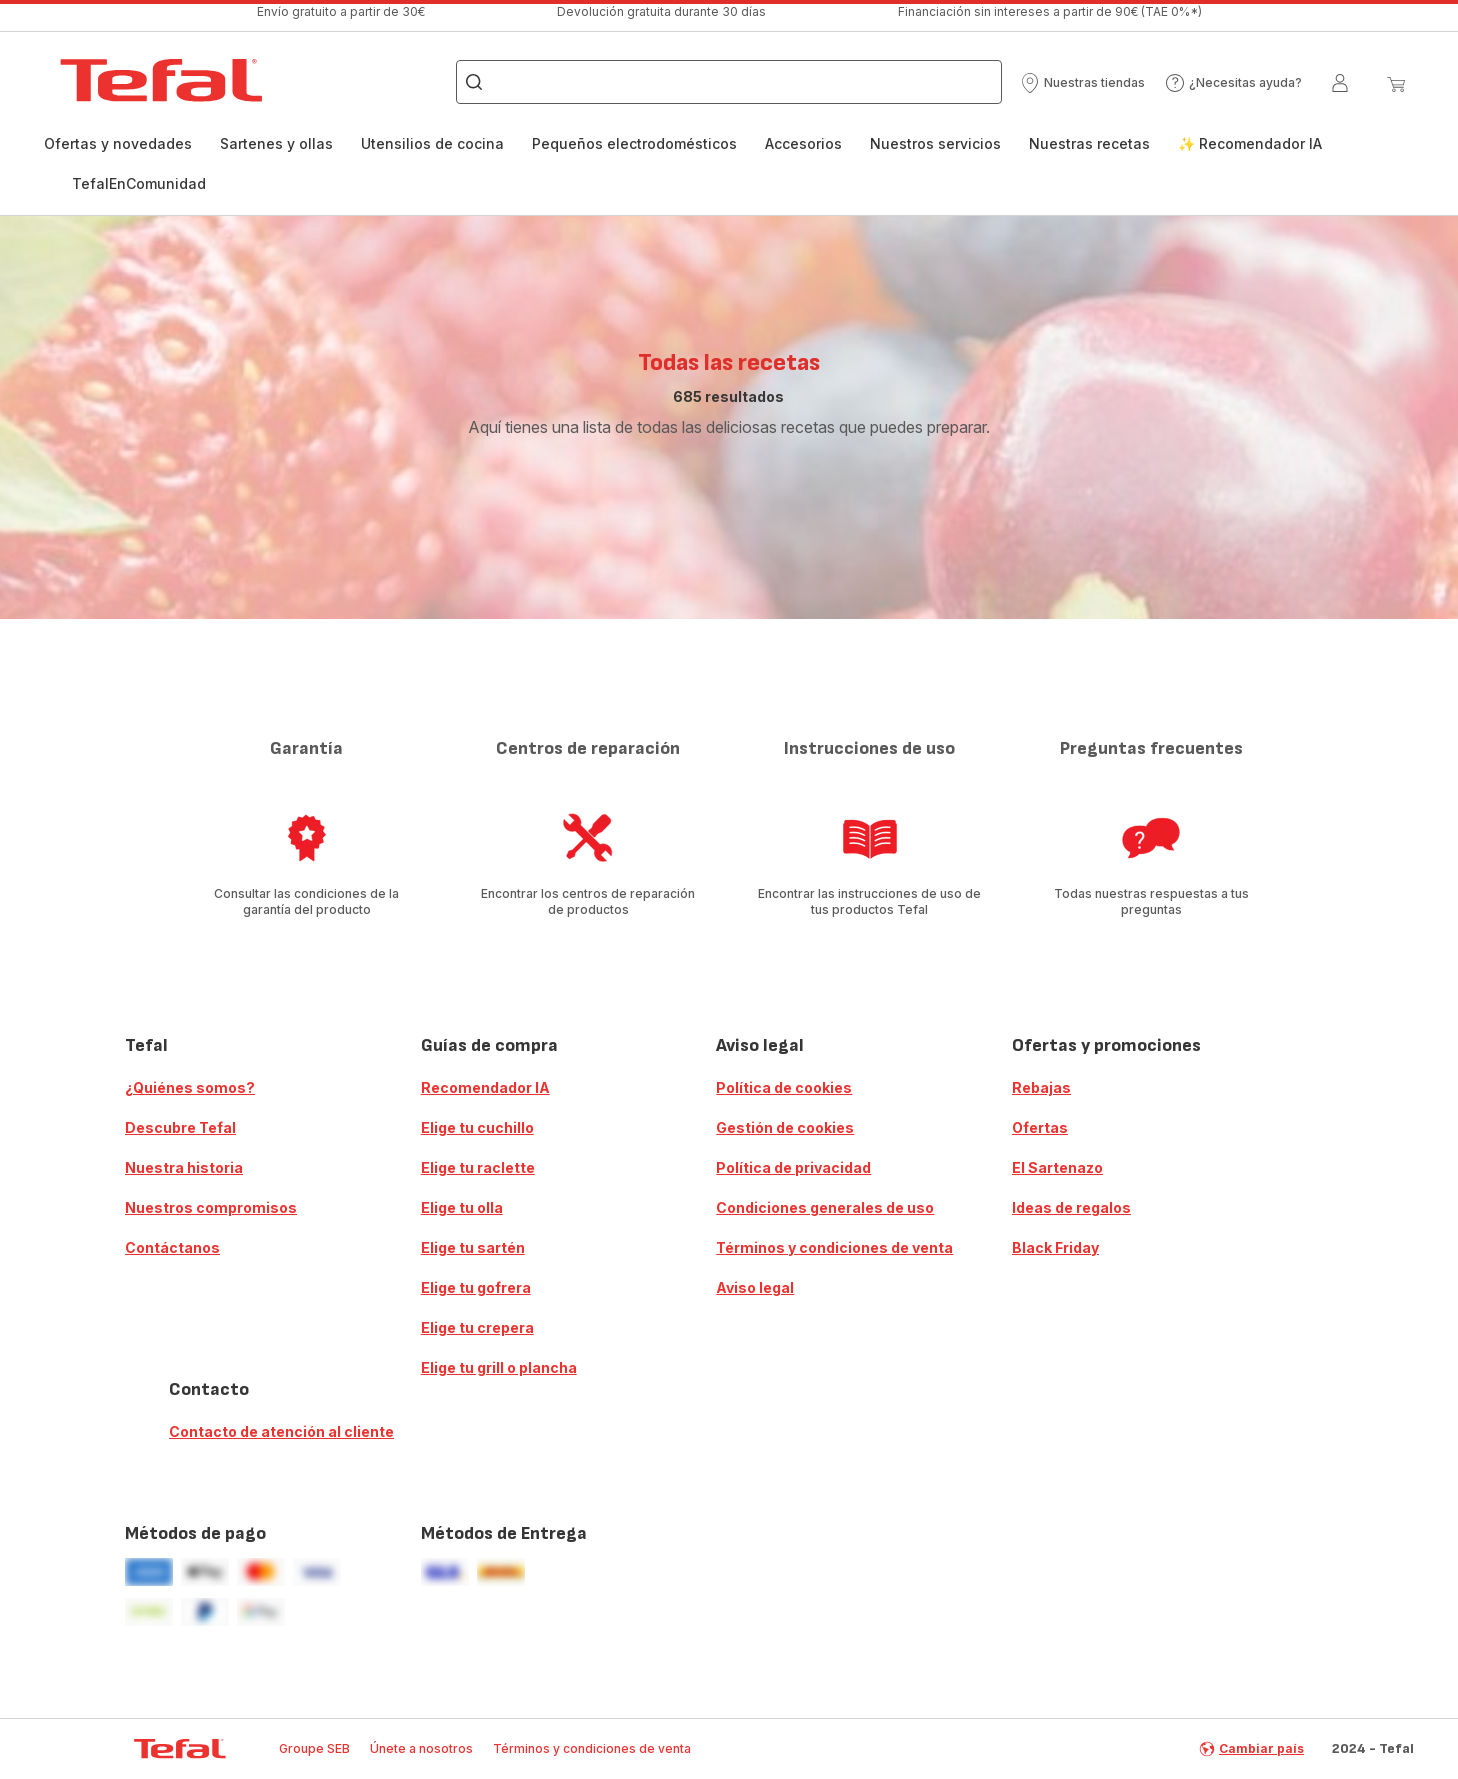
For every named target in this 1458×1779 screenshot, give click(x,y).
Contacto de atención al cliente (281, 1431)
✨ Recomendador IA (1250, 143)
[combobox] (729, 82)
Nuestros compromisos (211, 1207)
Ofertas (1040, 1127)
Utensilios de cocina (432, 143)
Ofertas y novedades (118, 143)
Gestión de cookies (785, 1127)
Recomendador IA (485, 1087)
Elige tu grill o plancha (499, 1367)
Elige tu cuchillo (477, 1127)
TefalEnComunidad (139, 183)
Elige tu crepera (477, 1327)
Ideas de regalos (1071, 1207)
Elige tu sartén (473, 1247)
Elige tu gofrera (476, 1287)
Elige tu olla (462, 1207)
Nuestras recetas (1089, 143)
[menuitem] (118, 154)
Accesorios (803, 143)
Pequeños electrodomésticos (634, 143)
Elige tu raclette (478, 1167)
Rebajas (1041, 1087)
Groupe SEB (314, 1748)
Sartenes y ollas (276, 143)
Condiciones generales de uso (825, 1207)
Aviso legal (755, 1287)
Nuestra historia (184, 1167)
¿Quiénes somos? (190, 1087)
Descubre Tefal (180, 1127)
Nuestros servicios (935, 143)
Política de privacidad (793, 1167)
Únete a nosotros (421, 1748)
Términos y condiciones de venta (834, 1247)
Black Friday (1055, 1247)
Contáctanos (172, 1247)
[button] (1082, 83)
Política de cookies (784, 1087)
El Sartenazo (1057, 1167)
